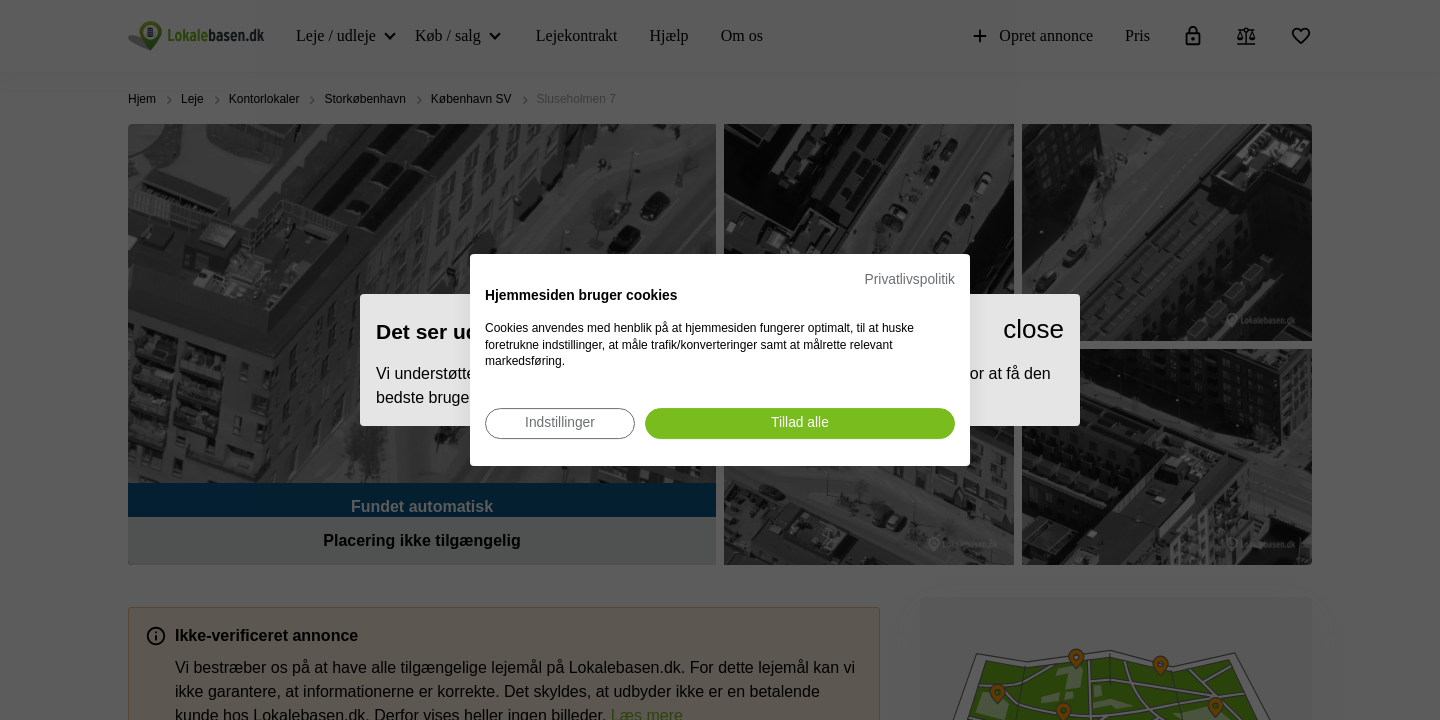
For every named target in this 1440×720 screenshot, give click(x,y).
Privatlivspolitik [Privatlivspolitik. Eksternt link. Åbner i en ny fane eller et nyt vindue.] (910, 279)
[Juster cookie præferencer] (560, 423)
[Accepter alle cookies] (800, 423)
